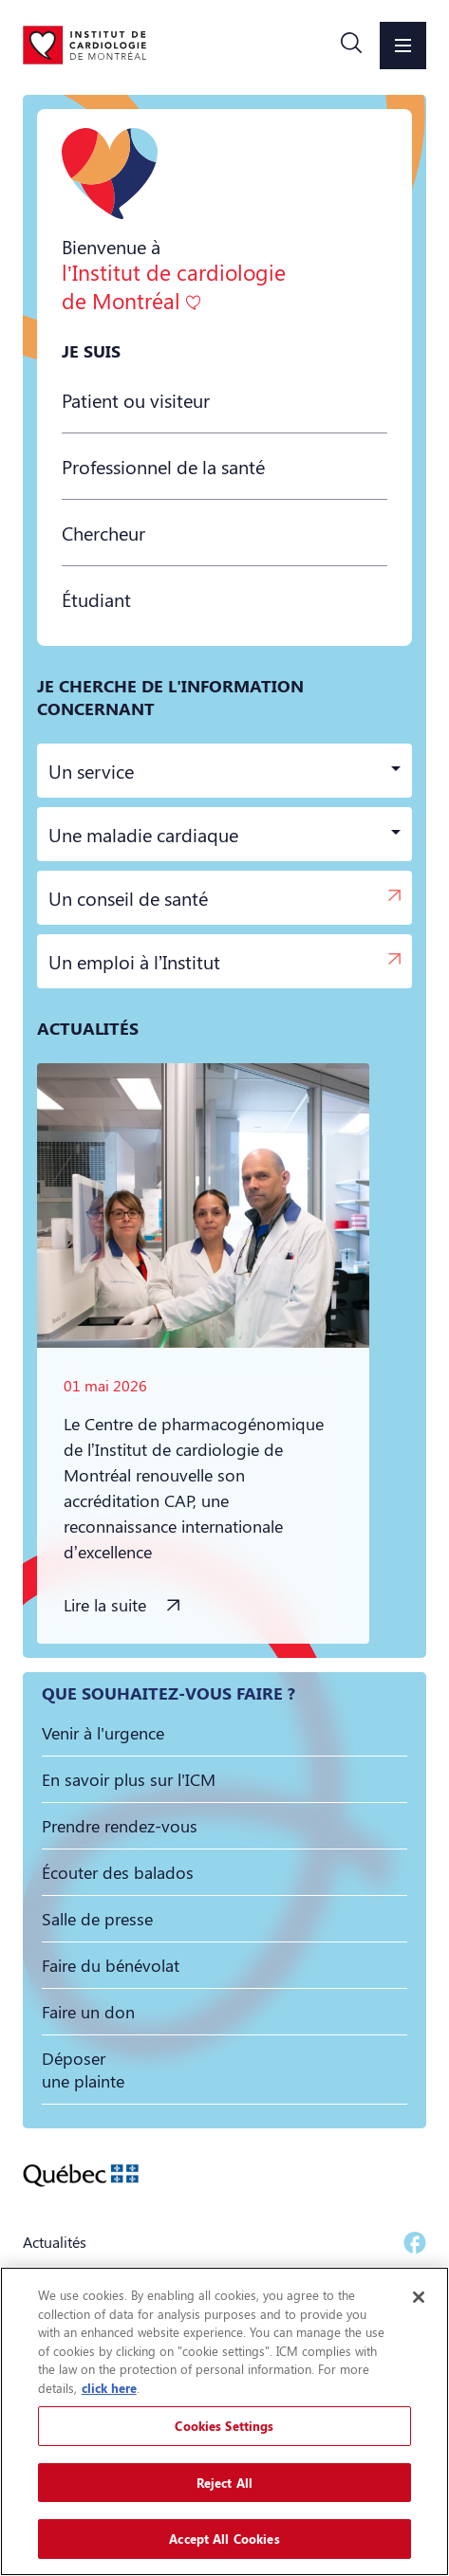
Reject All (224, 2483)
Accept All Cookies (224, 2538)
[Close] (419, 2297)
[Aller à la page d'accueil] (84, 45)
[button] (351, 45)
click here (109, 2388)
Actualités (54, 2242)
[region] (224, 2421)
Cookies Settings (224, 2426)
